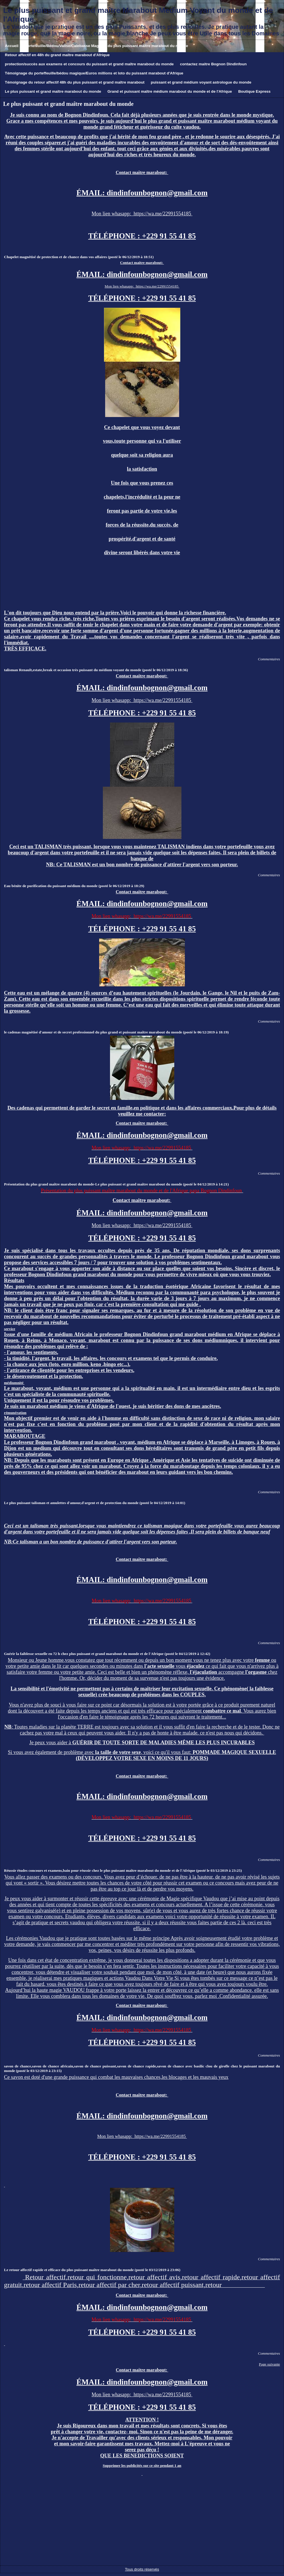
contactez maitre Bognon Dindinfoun (213, 64)
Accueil (11, 46)
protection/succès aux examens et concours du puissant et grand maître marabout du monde (89, 64)
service (9, 1329)
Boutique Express (254, 91)
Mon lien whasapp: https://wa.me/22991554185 (142, 213)
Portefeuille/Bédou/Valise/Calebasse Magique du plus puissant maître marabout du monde (106, 46)
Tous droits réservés (142, 2569)
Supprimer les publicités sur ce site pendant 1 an (142, 2465)
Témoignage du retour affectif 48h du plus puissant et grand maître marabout (75, 82)
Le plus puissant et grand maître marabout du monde (53, 91)
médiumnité (14, 1383)
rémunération (15, 1413)
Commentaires (269, 659)
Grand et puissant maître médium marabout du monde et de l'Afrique (169, 91)
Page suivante (269, 2364)
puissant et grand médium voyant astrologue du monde (201, 82)
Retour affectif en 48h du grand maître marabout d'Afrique (57, 55)
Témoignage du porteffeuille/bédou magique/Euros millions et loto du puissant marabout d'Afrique (94, 73)
